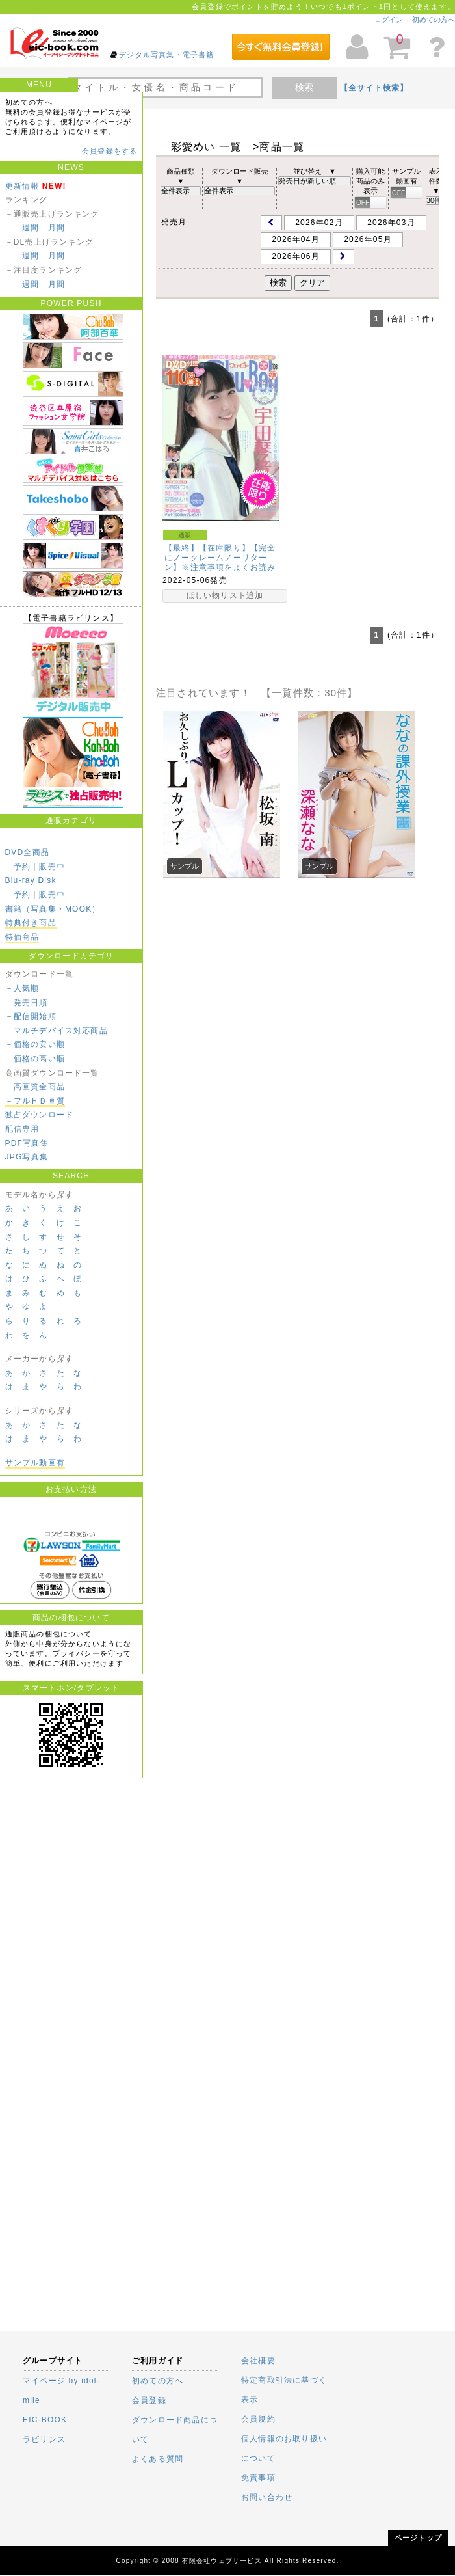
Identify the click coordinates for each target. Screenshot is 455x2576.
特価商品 (22, 937)
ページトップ (418, 2538)
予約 (22, 866)
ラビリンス (44, 2439)
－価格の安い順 (35, 1044)
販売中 (52, 866)
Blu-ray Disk (31, 880)
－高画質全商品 (35, 1086)
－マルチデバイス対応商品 (56, 1030)
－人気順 (22, 988)
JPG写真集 (27, 1156)
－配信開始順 (31, 1016)
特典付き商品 (31, 922)
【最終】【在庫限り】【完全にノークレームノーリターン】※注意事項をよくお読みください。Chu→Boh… (220, 562)
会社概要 (258, 2360)
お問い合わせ (266, 2497)
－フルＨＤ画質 (35, 1100)
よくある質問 (157, 2458)
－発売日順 (26, 1002)
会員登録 (149, 2400)
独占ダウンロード (39, 1114)
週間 (30, 227)
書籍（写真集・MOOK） (53, 909)
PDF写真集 (27, 1143)
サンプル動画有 (35, 1462)
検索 (304, 87)
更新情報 (22, 186)
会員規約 (258, 2419)
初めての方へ (433, 19)
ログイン (388, 19)
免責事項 (258, 2477)
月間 (56, 227)
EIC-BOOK (45, 2419)
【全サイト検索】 (374, 87)
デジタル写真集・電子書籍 (166, 55)
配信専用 (22, 1128)
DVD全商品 (27, 852)
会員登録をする (109, 151)
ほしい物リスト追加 (225, 595)
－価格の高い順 (35, 1058)
